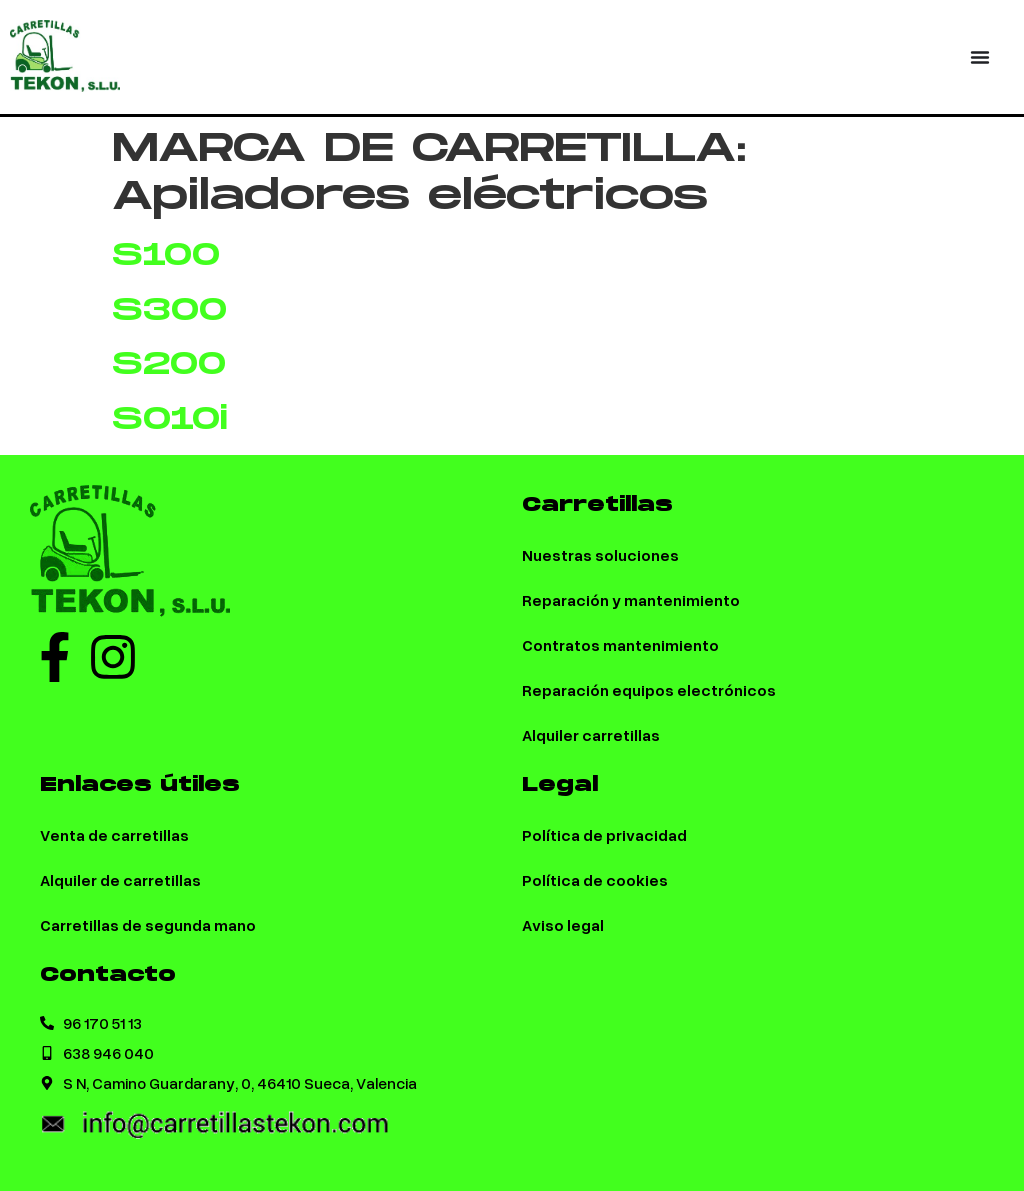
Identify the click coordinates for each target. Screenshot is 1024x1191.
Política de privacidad (604, 834)
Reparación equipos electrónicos (649, 689)
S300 (169, 310)
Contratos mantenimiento (620, 644)
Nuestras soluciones (600, 554)
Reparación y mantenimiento (631, 599)
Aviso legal (563, 924)
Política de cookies (595, 879)
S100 (166, 255)
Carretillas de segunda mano (148, 924)
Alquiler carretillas (591, 734)
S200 (169, 364)
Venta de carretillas (114, 834)
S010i (170, 419)
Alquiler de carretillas (120, 879)
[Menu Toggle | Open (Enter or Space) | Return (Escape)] (980, 57)
